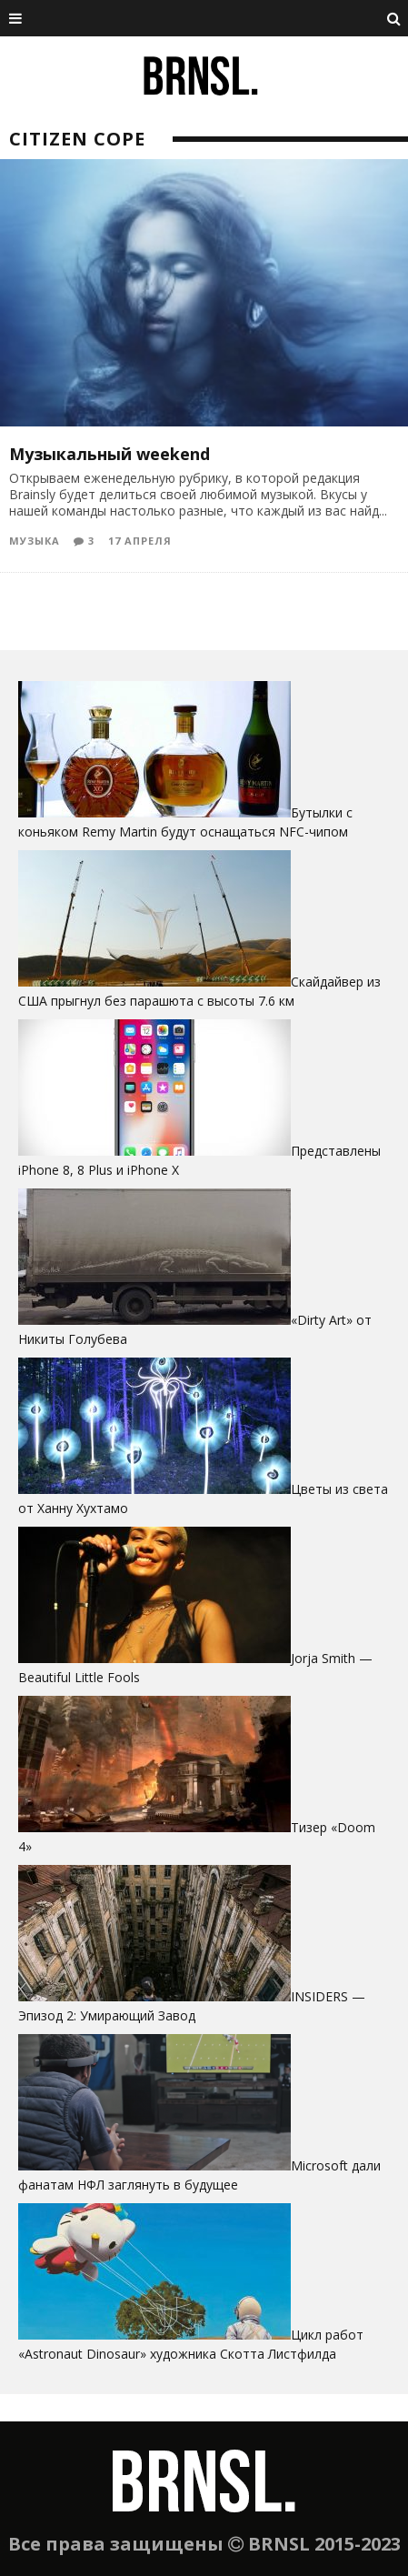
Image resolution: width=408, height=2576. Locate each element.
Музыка (34, 540)
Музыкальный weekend (109, 454)
